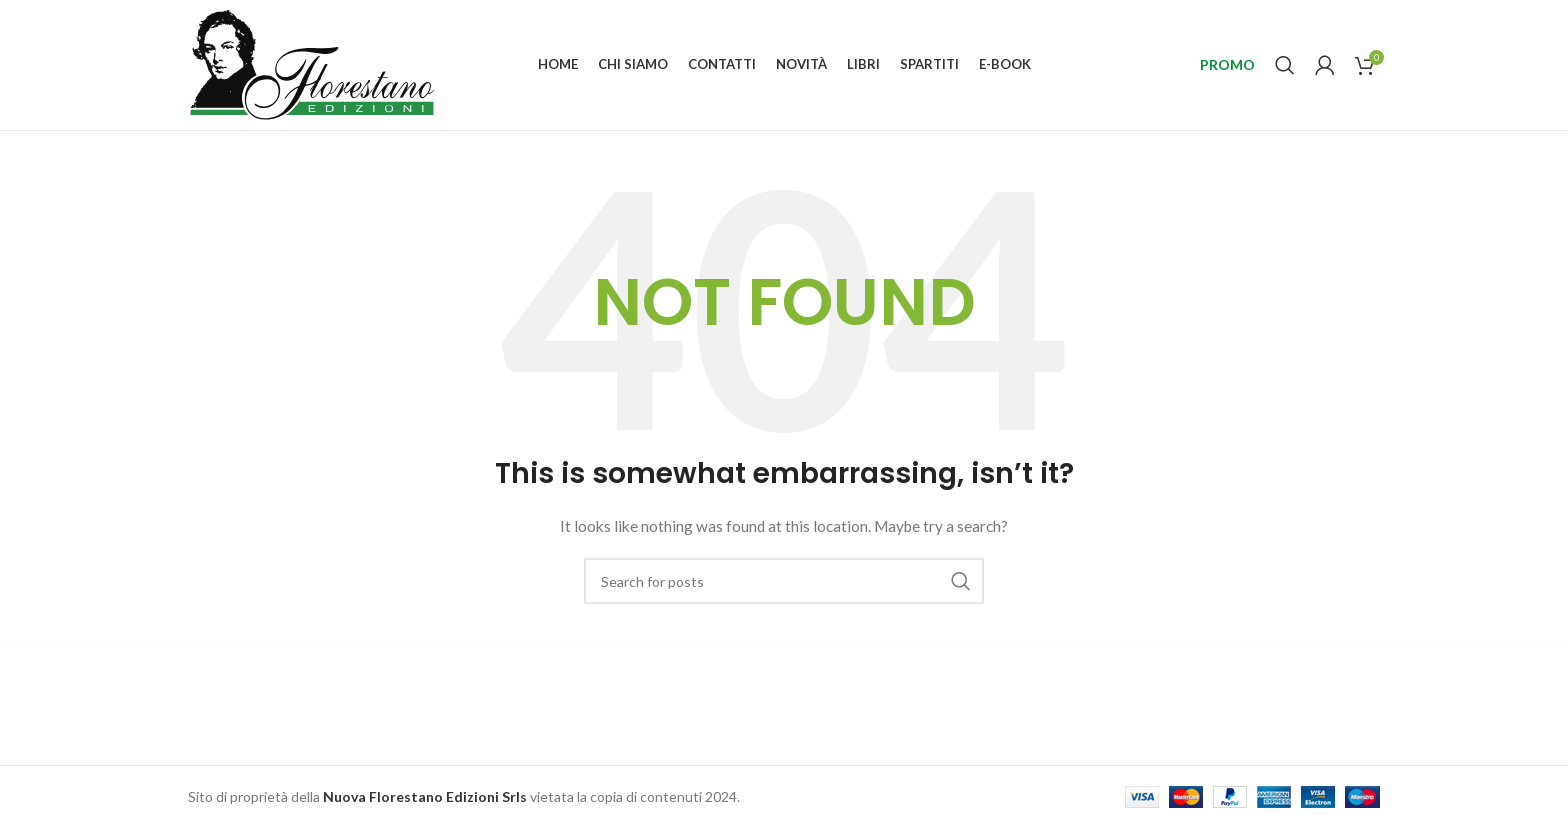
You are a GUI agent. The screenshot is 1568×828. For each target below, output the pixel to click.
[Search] (1285, 65)
